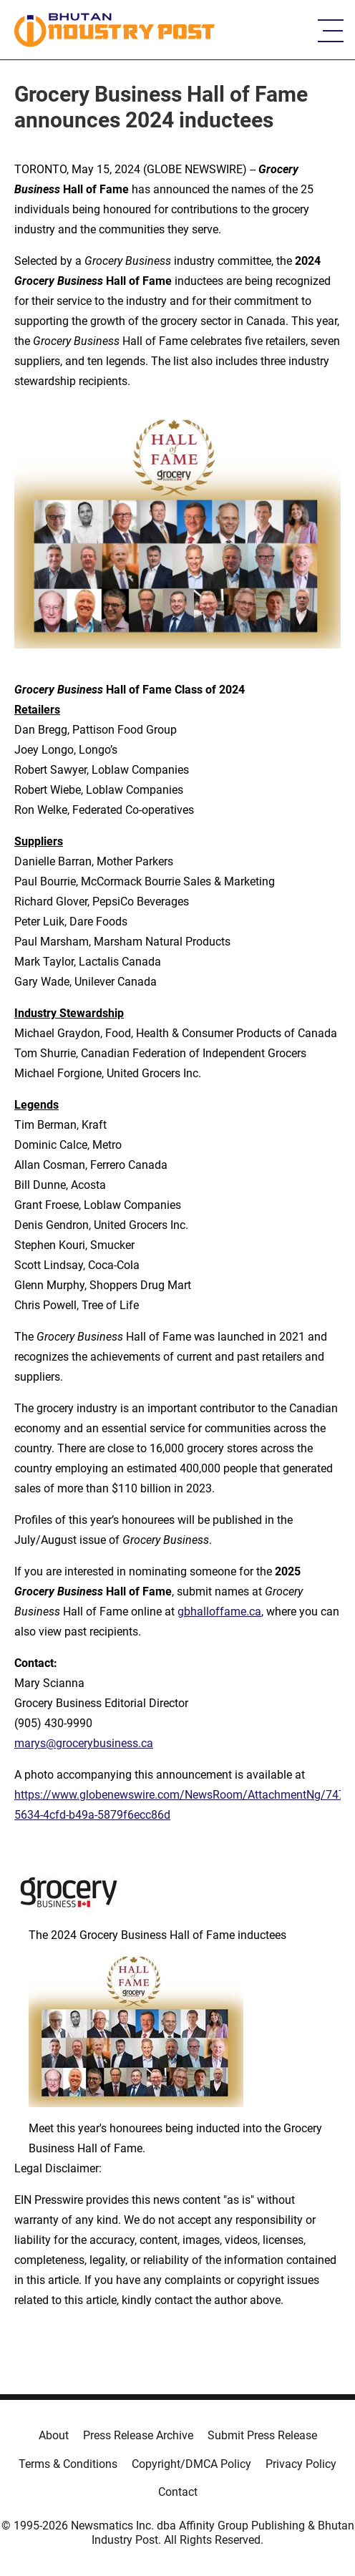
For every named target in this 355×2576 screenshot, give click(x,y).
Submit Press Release (262, 2435)
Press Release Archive (138, 2435)
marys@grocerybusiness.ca (83, 1743)
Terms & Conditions (68, 2464)
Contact (178, 2492)
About (54, 2435)
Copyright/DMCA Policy (191, 2464)
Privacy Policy (301, 2464)
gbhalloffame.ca (219, 1611)
